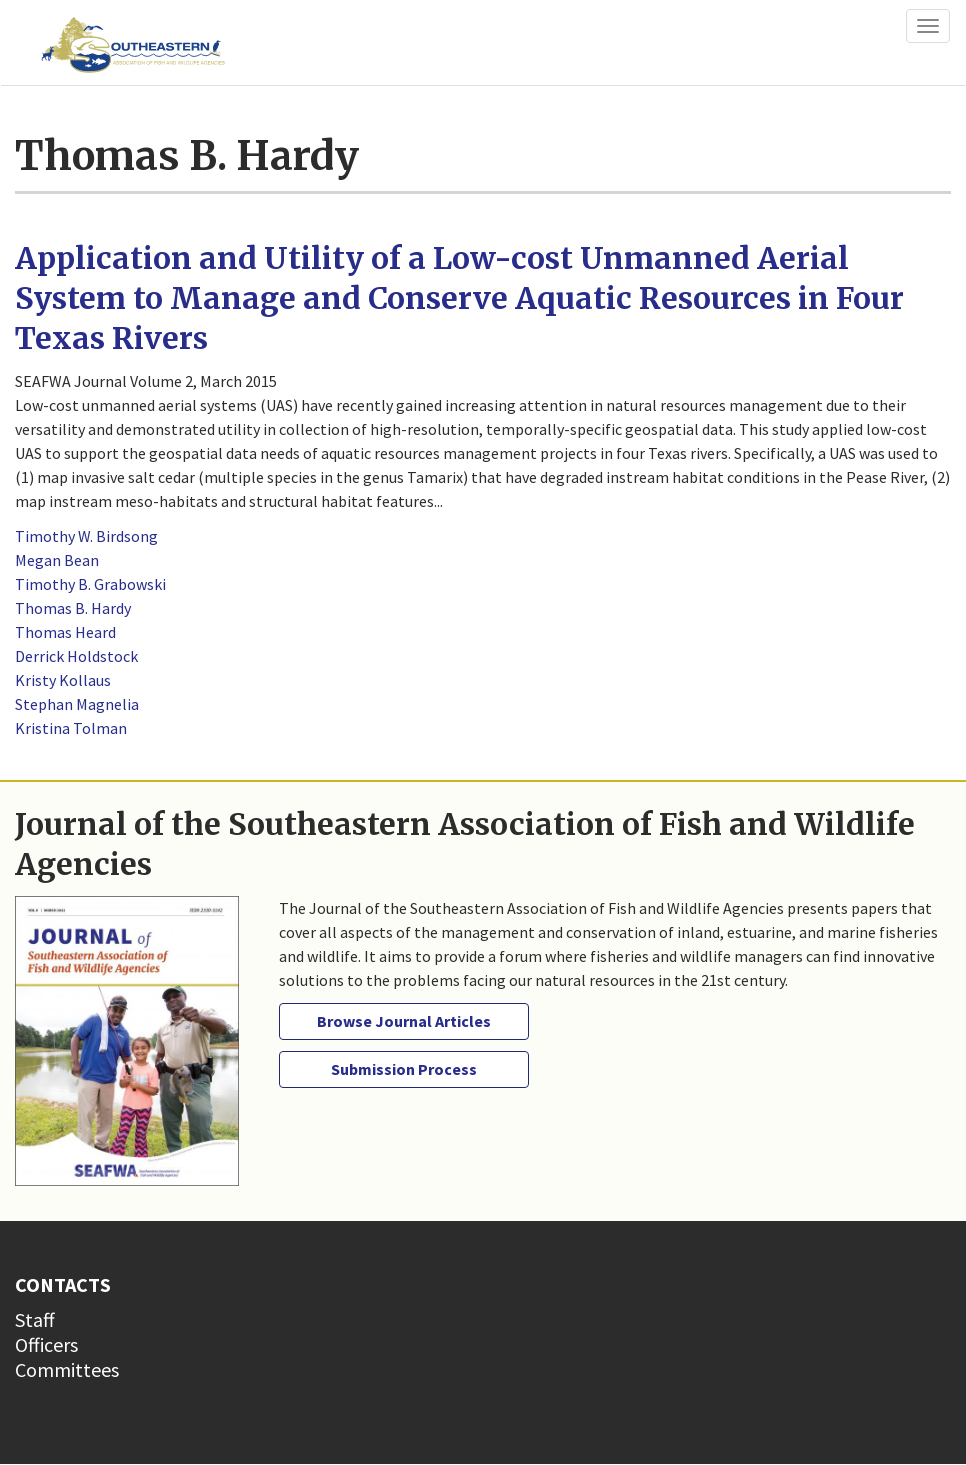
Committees (67, 1369)
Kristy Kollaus (63, 680)
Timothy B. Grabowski (90, 584)
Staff (35, 1319)
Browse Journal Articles (404, 1021)
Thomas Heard (65, 632)
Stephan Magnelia (77, 704)
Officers (46, 1344)
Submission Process (404, 1069)
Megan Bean (57, 560)
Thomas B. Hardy (73, 608)
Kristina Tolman (71, 728)
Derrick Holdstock (76, 656)
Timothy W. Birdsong (86, 536)
